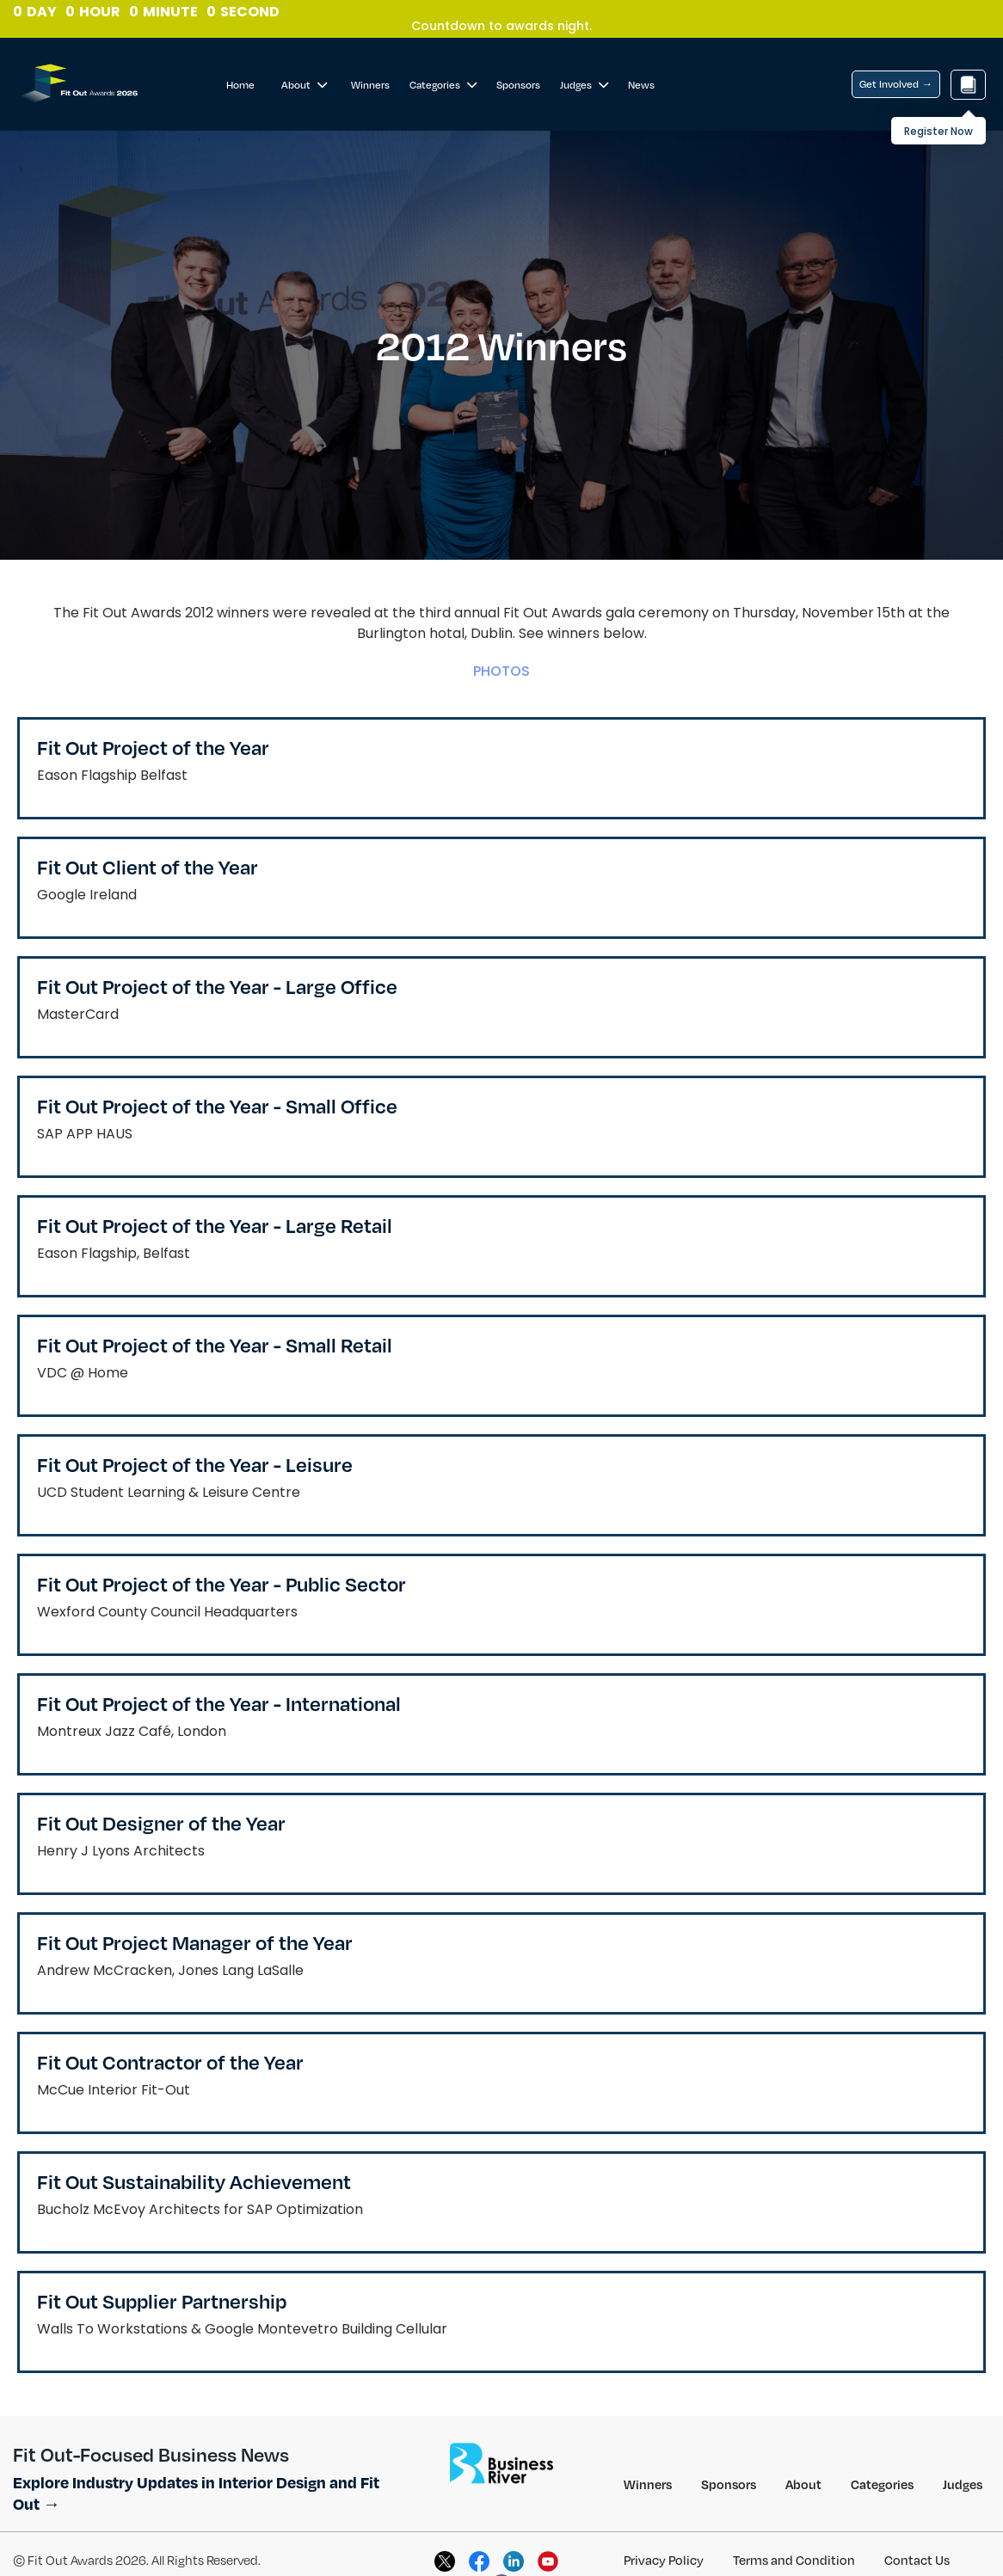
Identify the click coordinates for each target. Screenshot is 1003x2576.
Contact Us (917, 2559)
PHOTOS (501, 671)
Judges (584, 84)
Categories (443, 84)
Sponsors (518, 84)
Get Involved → (895, 83)
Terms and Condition (794, 2559)
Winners (370, 84)
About (304, 84)
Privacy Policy (664, 2559)
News (641, 84)
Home (240, 84)
